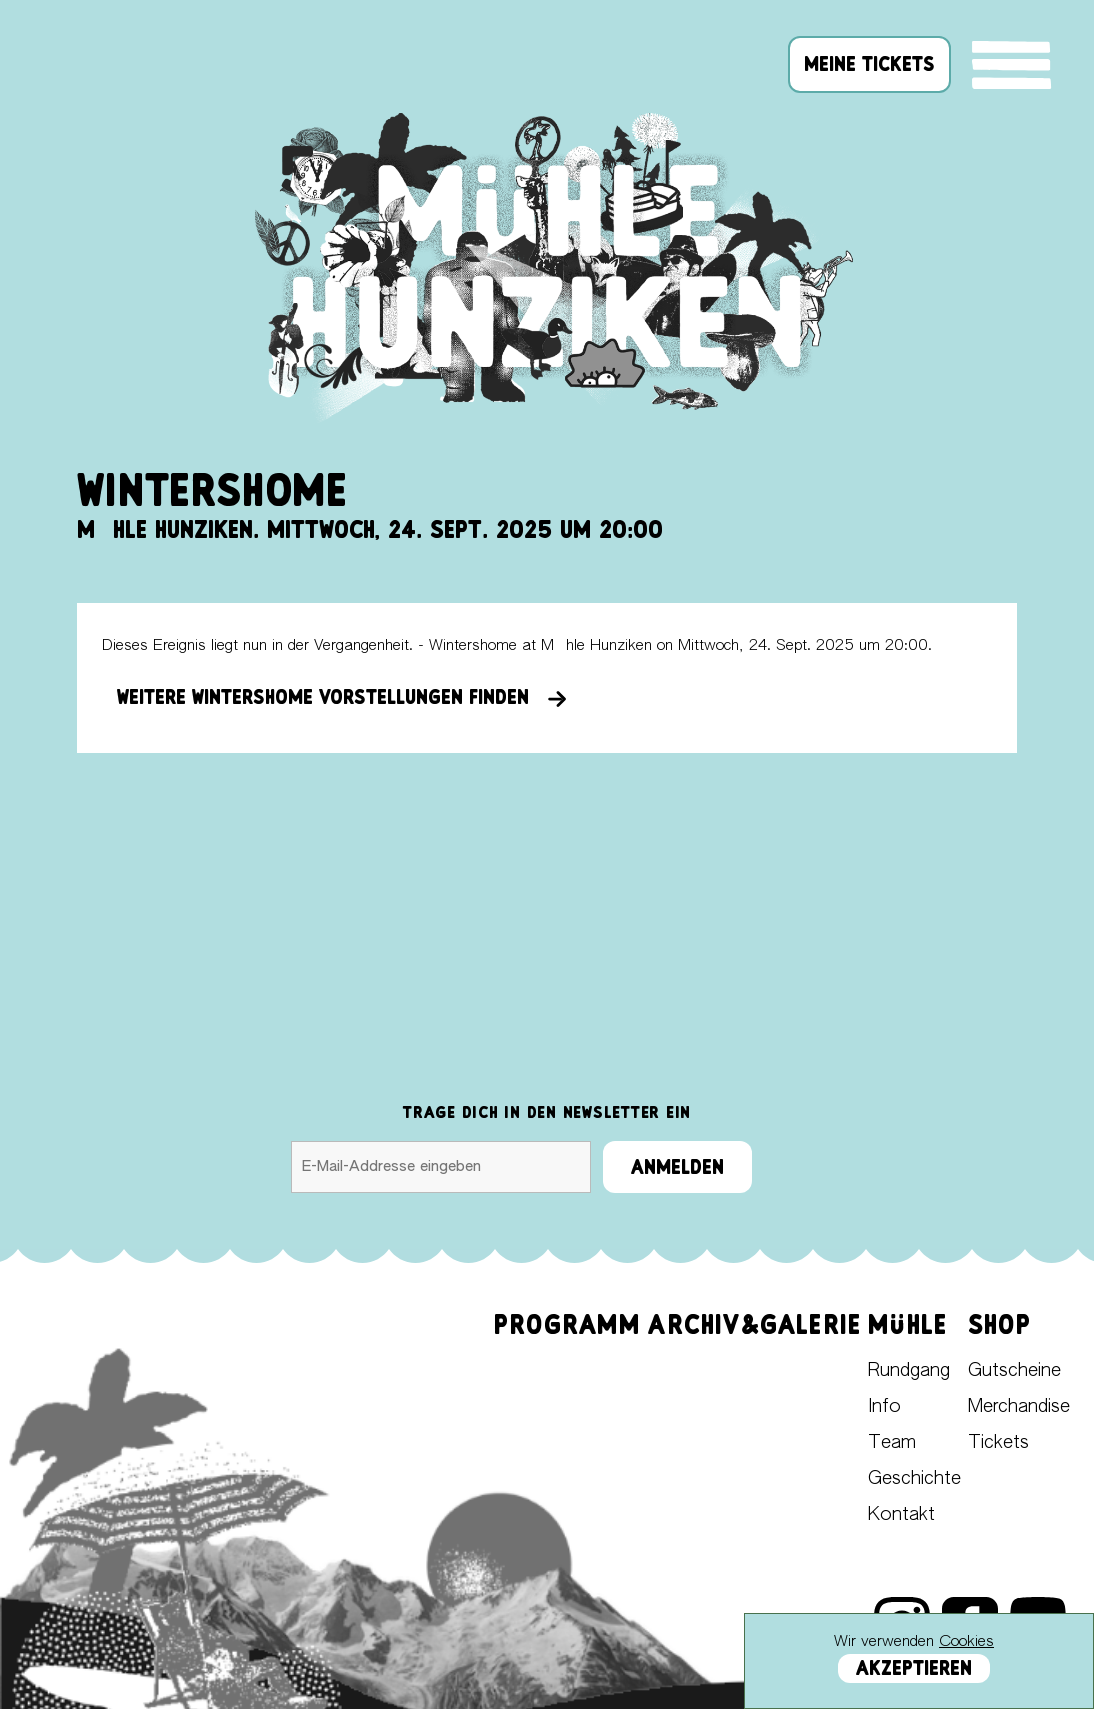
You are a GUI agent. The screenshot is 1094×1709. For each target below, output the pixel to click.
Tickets (998, 1443)
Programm (568, 1324)
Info (884, 1407)
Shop (999, 1324)
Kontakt (901, 1515)
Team (892, 1443)
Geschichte (914, 1479)
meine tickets (869, 64)
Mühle (907, 1324)
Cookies (966, 1641)
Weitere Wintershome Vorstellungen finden (342, 697)
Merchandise (1019, 1407)
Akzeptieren (914, 1668)
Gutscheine (1014, 1371)
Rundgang (909, 1371)
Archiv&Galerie (754, 1324)
